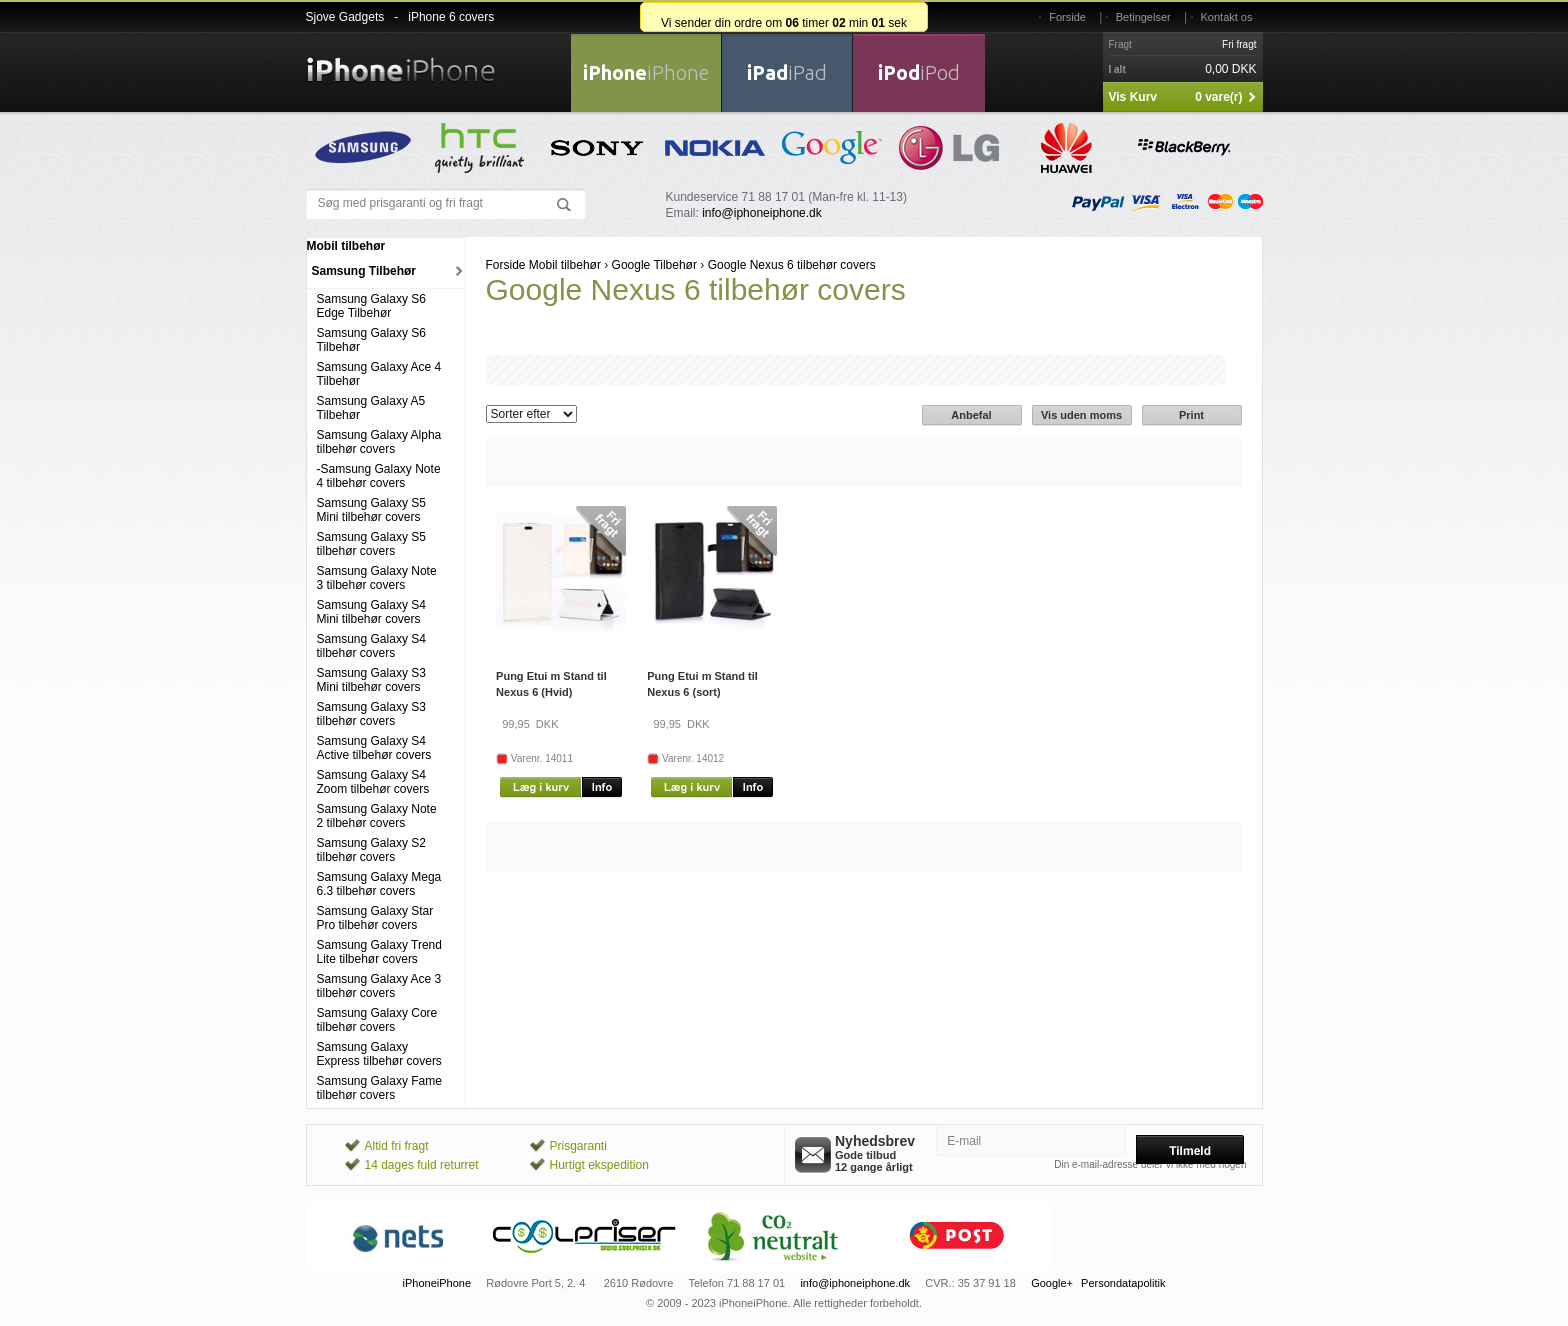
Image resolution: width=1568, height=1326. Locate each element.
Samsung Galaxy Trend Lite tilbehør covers (379, 952)
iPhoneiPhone (437, 1283)
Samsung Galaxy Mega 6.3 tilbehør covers (379, 884)
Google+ (1052, 1283)
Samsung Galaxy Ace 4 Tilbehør (379, 374)
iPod (919, 72)
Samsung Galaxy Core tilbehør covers (377, 1020)
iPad (787, 72)
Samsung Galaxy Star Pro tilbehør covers (375, 918)
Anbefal (971, 415)
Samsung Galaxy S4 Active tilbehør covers (374, 748)
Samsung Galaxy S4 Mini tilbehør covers (371, 612)
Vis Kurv (1133, 97)
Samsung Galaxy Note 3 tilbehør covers (377, 578)
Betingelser (1143, 17)
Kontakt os (1227, 17)
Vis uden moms (1081, 415)
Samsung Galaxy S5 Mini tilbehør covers (371, 510)
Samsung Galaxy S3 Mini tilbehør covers (371, 680)
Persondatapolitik (1123, 1283)
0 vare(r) (1218, 97)
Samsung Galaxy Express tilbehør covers (379, 1054)
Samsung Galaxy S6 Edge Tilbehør (371, 306)
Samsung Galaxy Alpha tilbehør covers (379, 442)
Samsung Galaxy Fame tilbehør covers (379, 1088)
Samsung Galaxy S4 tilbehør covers (371, 646)
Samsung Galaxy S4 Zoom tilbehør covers (373, 782)
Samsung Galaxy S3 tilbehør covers (371, 714)
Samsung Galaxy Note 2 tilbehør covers (377, 816)
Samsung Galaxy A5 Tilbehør (371, 408)
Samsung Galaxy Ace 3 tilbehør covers (379, 986)
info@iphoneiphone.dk (762, 213)
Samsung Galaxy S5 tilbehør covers (371, 544)
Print (1191, 415)
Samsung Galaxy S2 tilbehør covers (371, 850)
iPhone (646, 72)
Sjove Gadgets (345, 17)
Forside (1067, 17)
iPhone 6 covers (451, 17)
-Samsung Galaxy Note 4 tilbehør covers (379, 476)
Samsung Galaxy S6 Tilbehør (371, 340)
